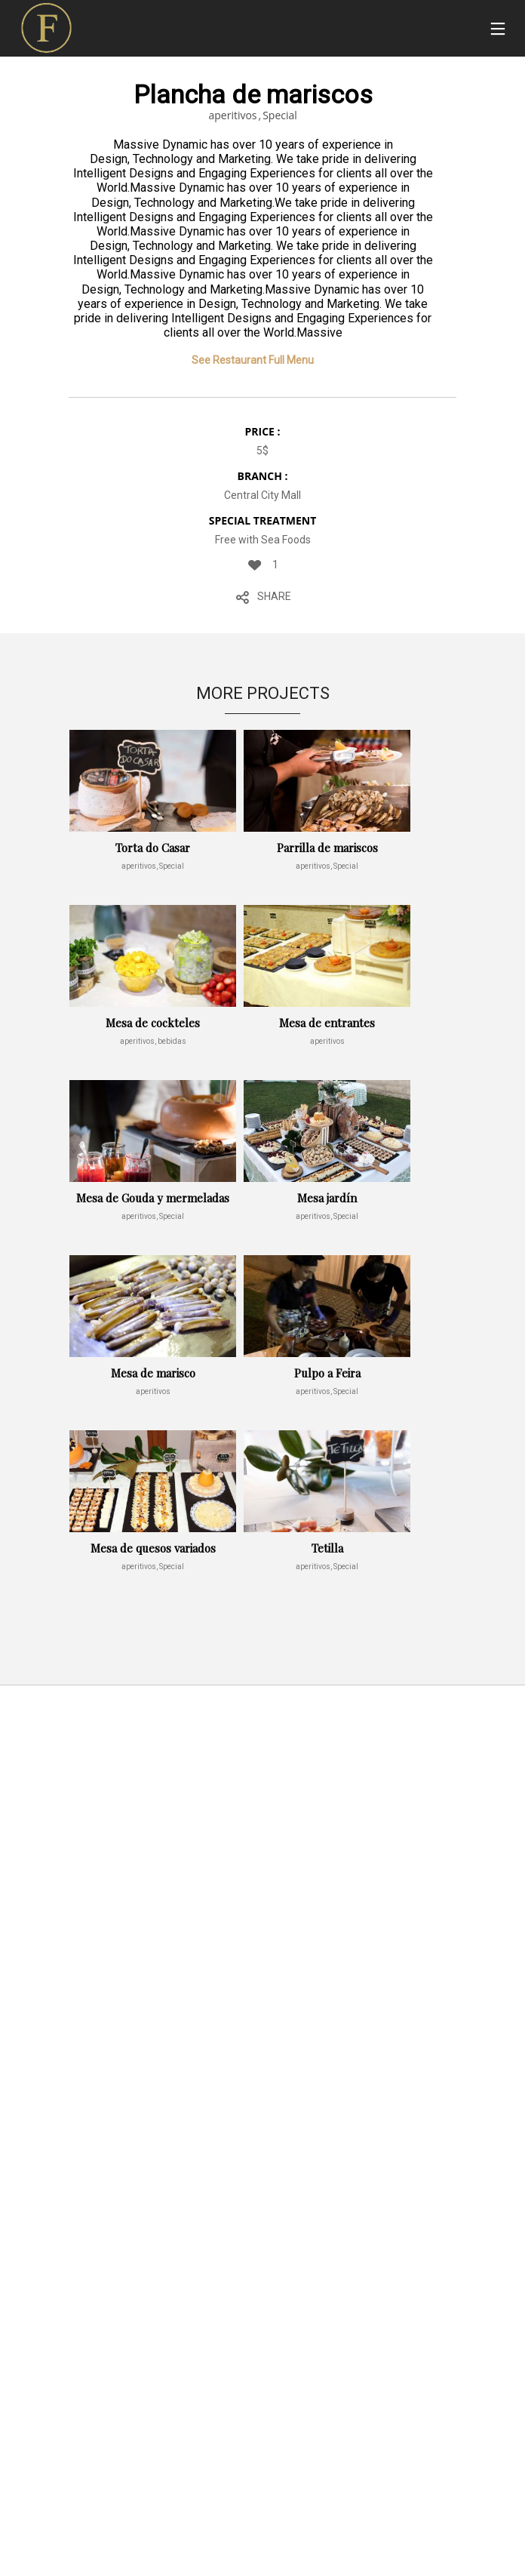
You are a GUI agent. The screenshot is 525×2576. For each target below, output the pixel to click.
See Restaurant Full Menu (253, 360)
